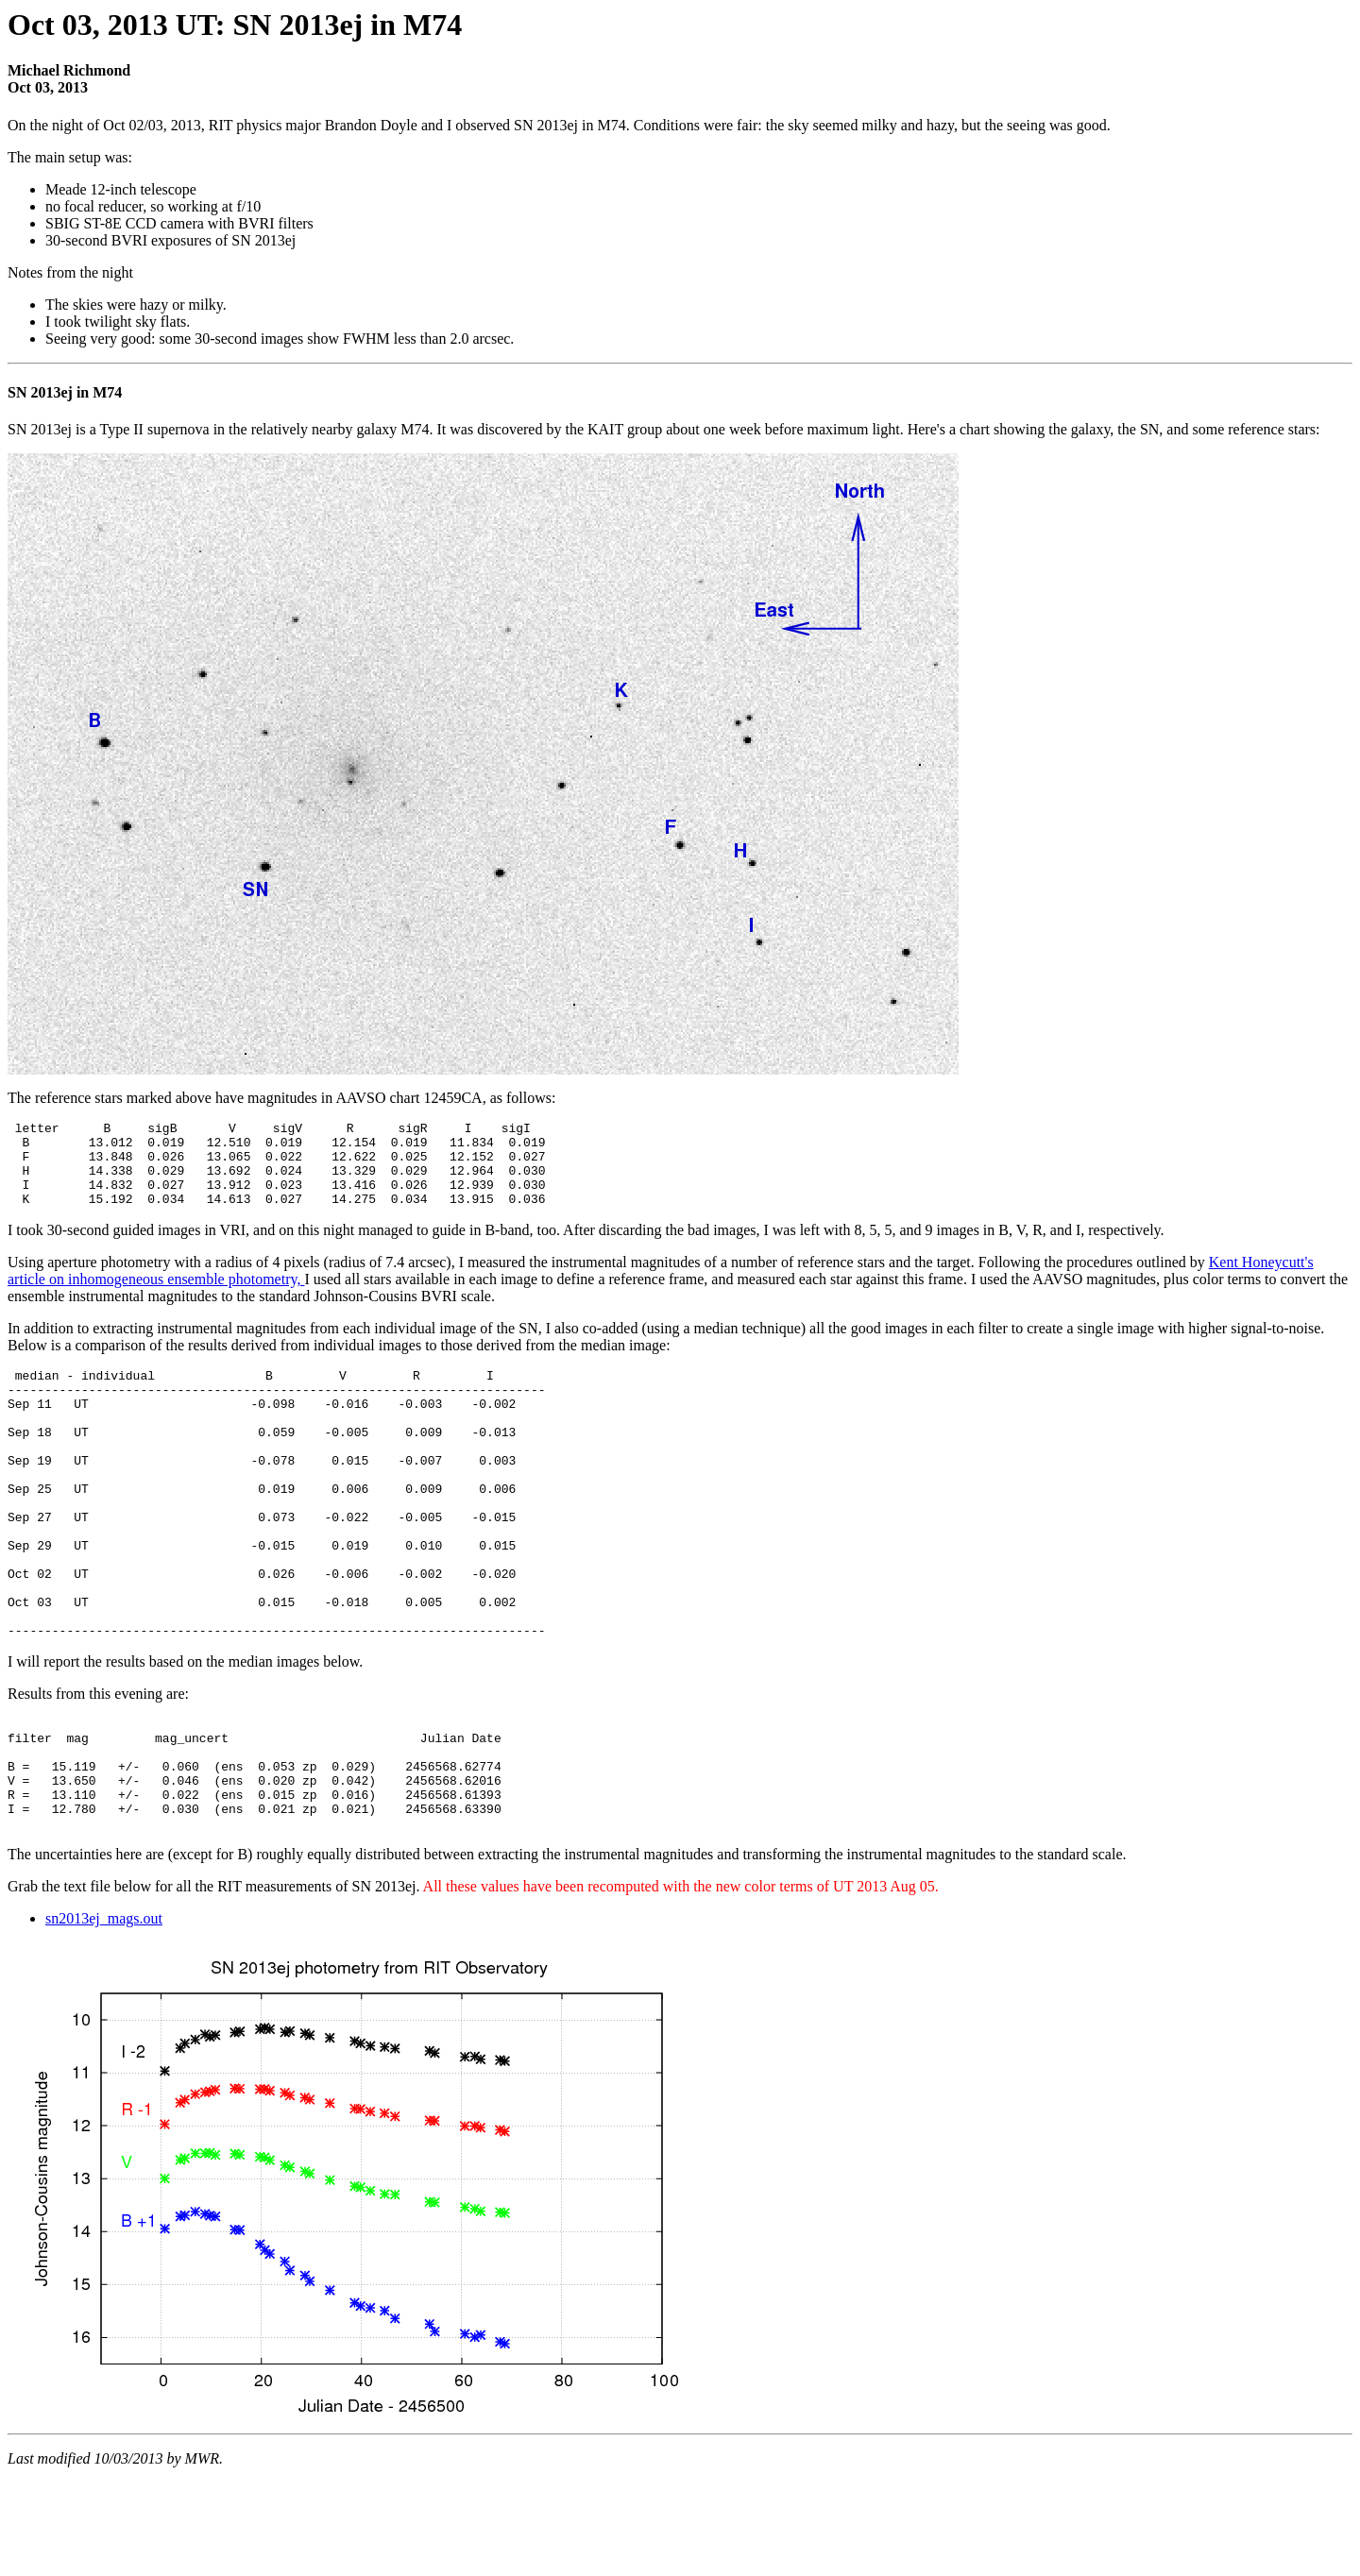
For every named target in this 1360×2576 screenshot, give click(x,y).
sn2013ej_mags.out (103, 2012)
